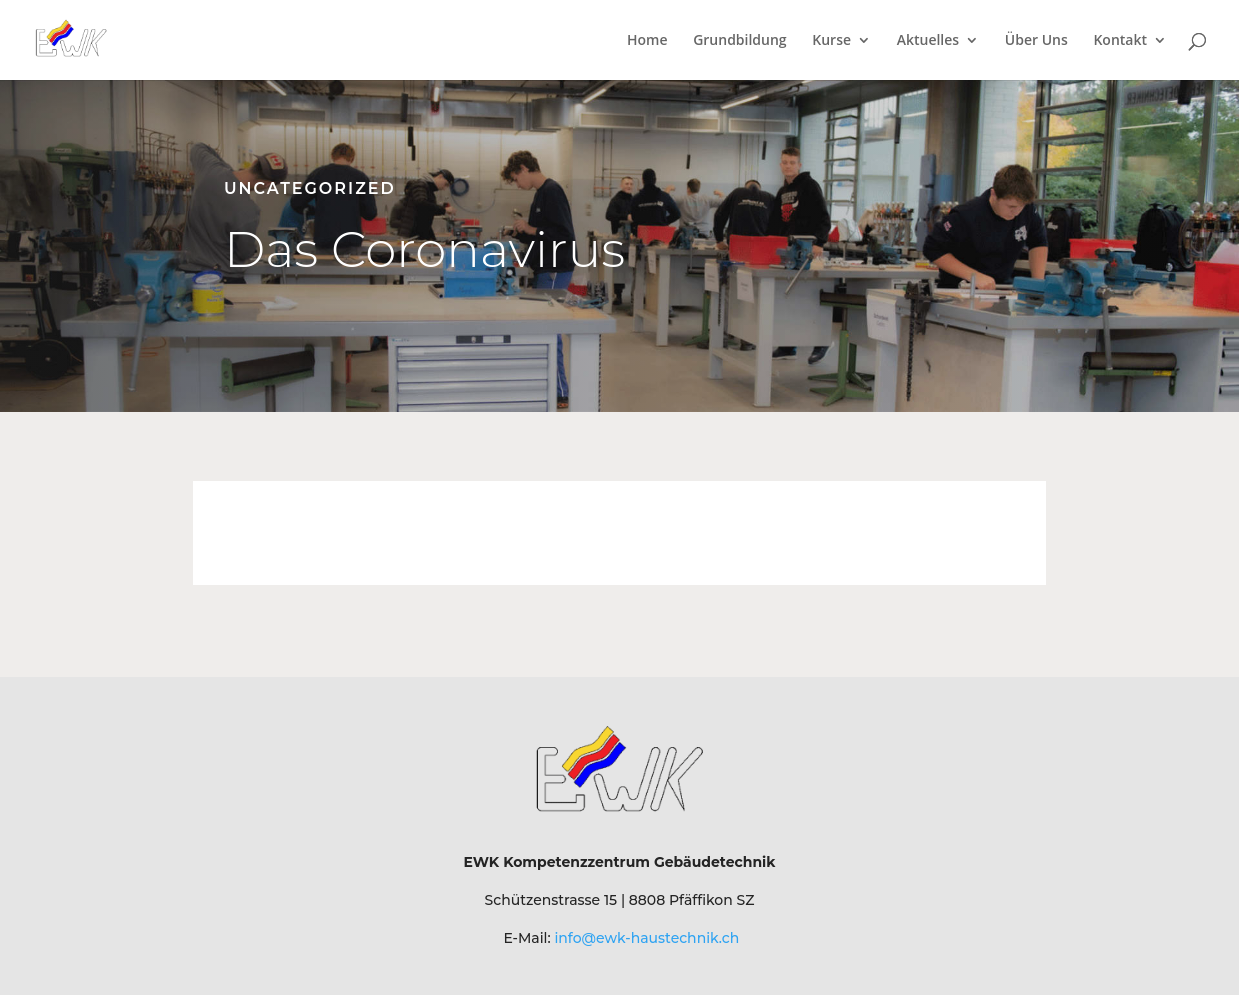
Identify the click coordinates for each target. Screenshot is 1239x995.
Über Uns (1036, 41)
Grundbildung (740, 41)
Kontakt (1120, 41)
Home (647, 41)
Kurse (831, 41)
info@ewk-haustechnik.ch (646, 938)
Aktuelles (928, 41)
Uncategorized (310, 188)
